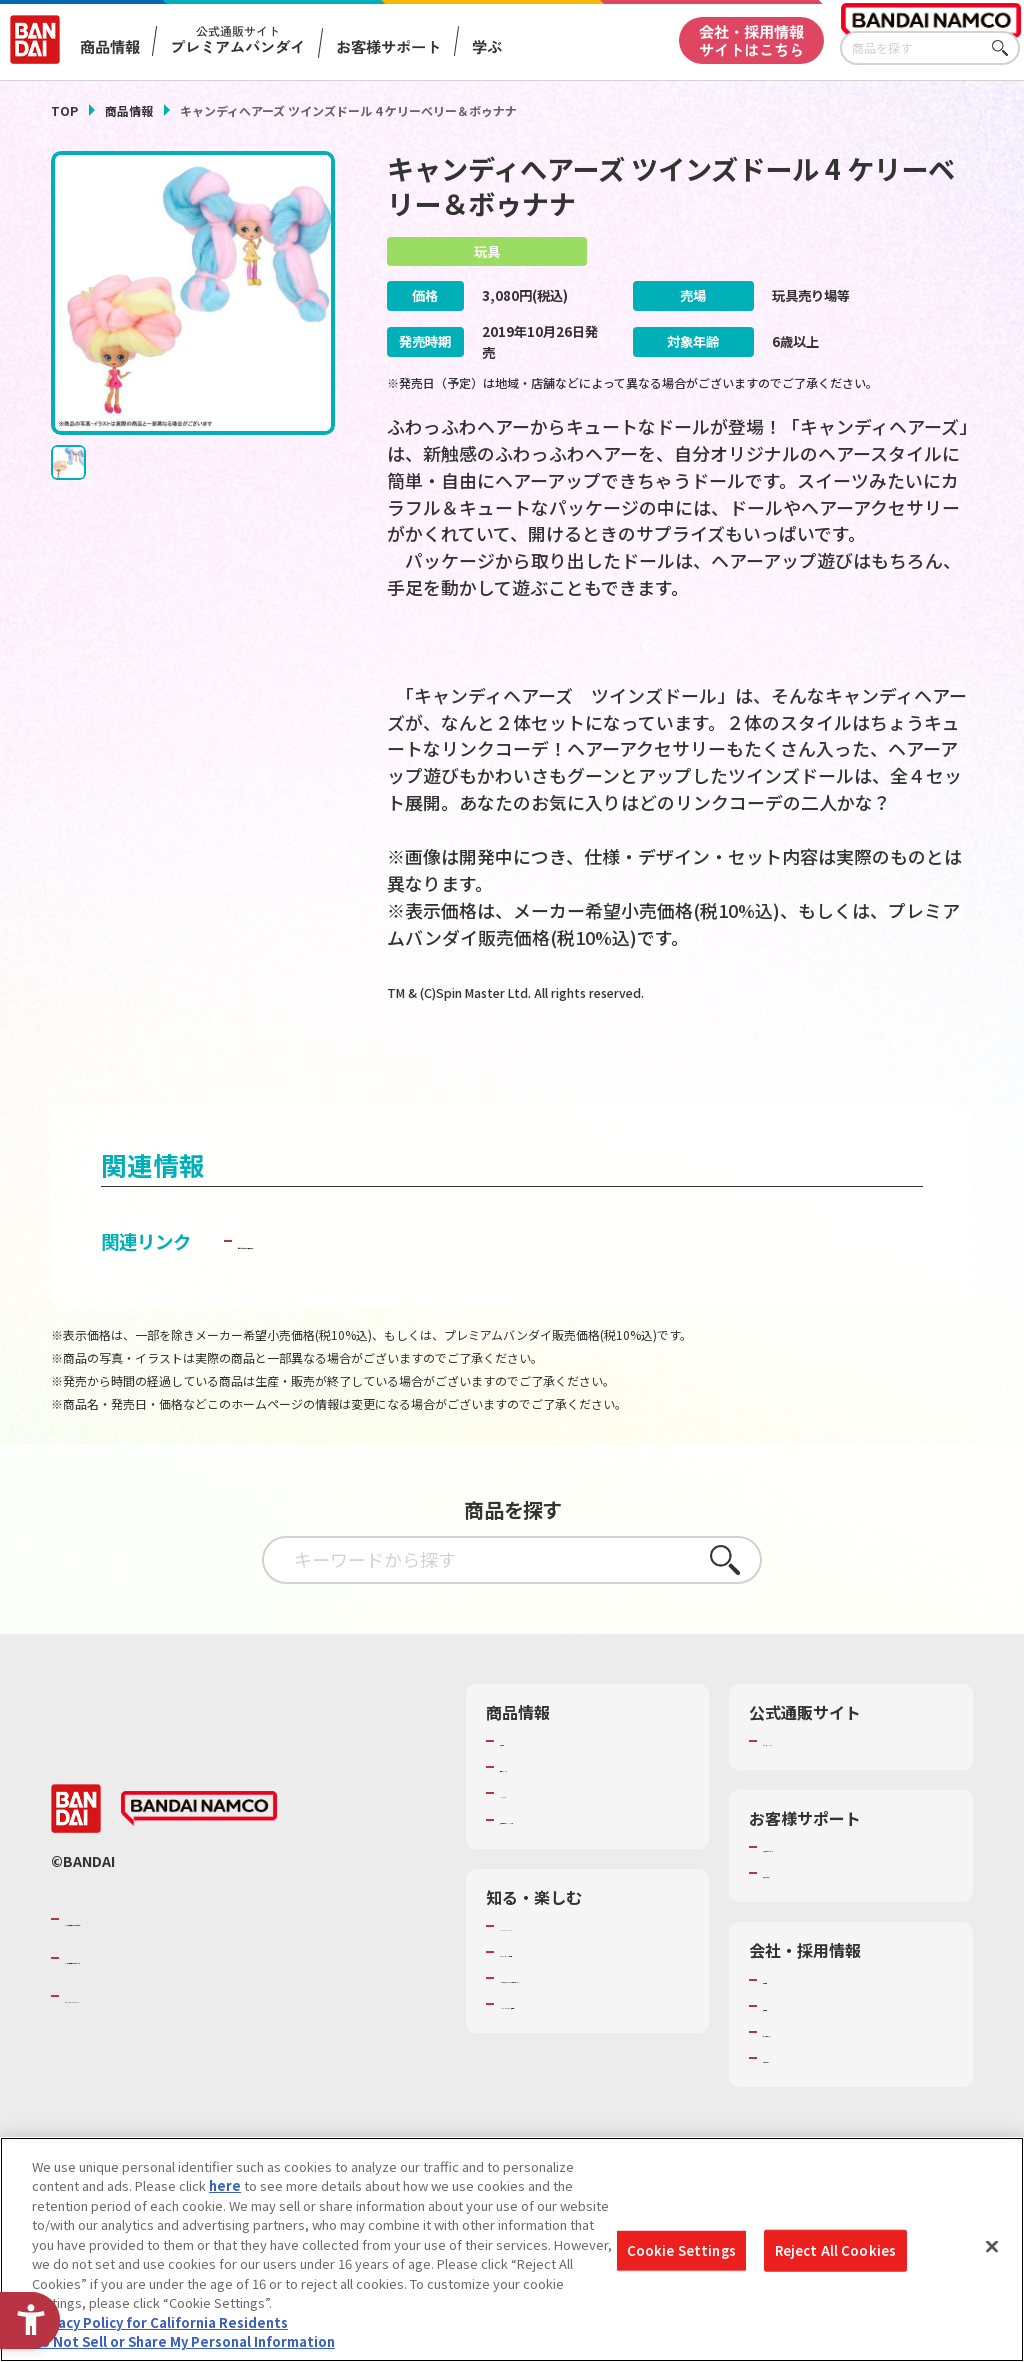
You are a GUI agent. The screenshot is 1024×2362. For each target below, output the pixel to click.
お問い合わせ (802, 2097)
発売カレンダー (545, 1806)
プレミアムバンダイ (821, 1780)
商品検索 (526, 1780)
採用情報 (789, 2045)
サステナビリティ (814, 2071)
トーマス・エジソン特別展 (578, 1991)
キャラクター (538, 1833)
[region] (512, 2249)
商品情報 (129, 110)
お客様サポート (388, 46)
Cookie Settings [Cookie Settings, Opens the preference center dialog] (681, 2250)
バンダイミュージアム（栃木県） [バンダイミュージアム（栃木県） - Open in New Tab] (594, 2062)
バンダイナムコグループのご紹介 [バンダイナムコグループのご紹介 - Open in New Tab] (185, 1958)
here (225, 2185)
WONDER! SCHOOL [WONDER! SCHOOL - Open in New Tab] (556, 1965)
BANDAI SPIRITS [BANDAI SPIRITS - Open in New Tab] (126, 2035)
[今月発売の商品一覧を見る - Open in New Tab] (831, 1067)
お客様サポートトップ (828, 1886)
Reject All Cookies (835, 2250)
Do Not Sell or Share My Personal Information (183, 2341)
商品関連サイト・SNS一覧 (577, 1859)
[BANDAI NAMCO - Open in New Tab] (199, 1848)
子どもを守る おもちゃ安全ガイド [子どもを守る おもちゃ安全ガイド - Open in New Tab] (375, 1280)
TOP (64, 110)
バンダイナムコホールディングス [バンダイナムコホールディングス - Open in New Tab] (185, 1997)
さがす (1005, 48)
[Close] (992, 2247)
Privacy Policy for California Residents (160, 2322)
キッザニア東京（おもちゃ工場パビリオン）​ (591, 2026)
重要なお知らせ (808, 1913)
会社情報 (789, 2019)
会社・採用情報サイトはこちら (751, 39)
